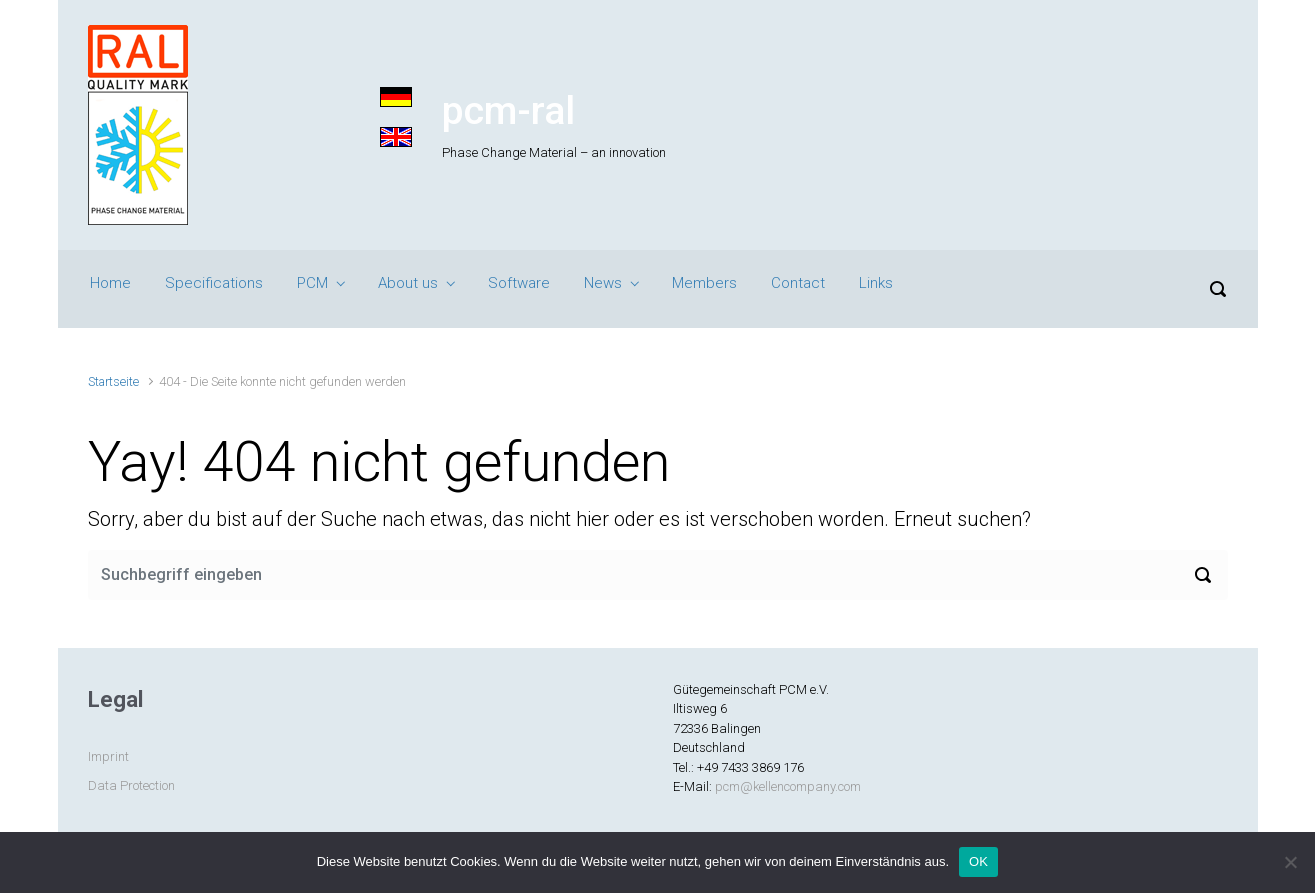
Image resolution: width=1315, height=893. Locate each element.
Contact (798, 283)
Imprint (108, 756)
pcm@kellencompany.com (788, 786)
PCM (312, 283)
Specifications (214, 283)
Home (110, 283)
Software (519, 283)
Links (876, 283)
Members (704, 283)
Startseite (113, 381)
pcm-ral (508, 111)
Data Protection (131, 785)
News (603, 283)
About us (408, 283)
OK (978, 861)
